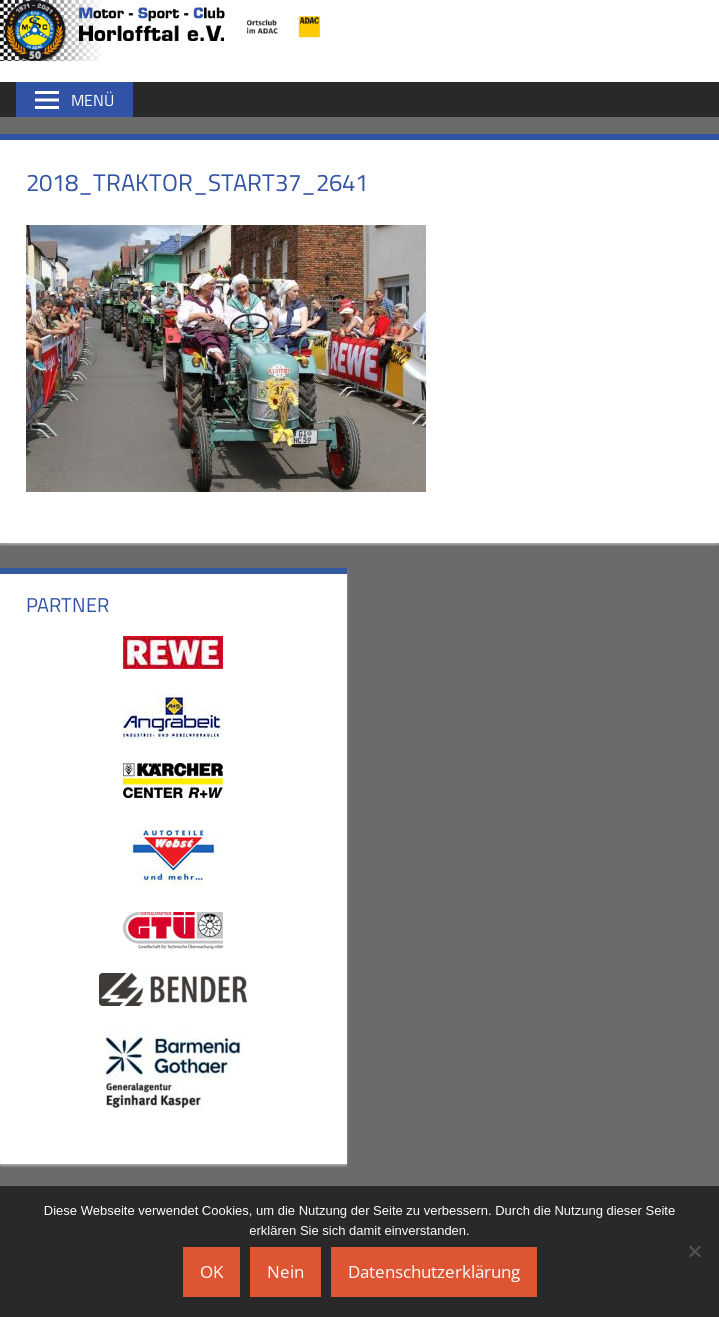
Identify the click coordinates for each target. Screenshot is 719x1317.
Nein (285, 1271)
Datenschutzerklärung (434, 1271)
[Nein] (694, 1251)
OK (211, 1271)
